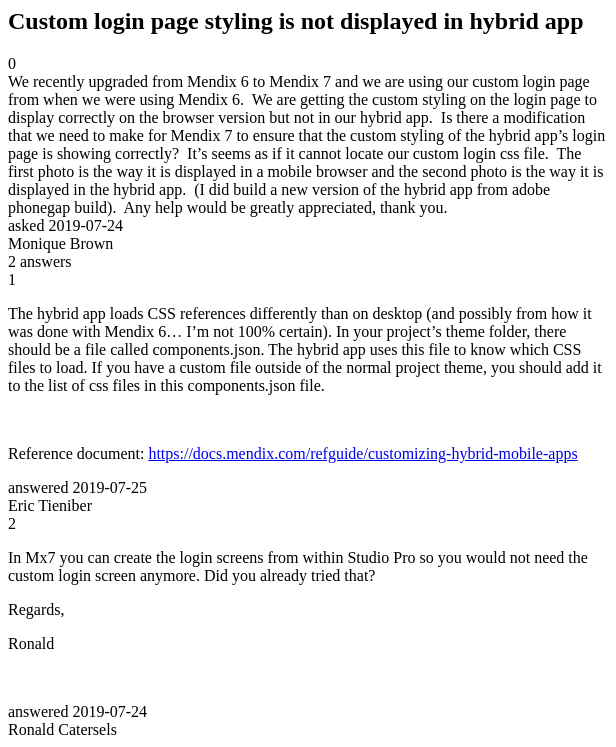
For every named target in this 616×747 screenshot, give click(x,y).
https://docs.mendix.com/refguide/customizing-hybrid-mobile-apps (362, 453)
